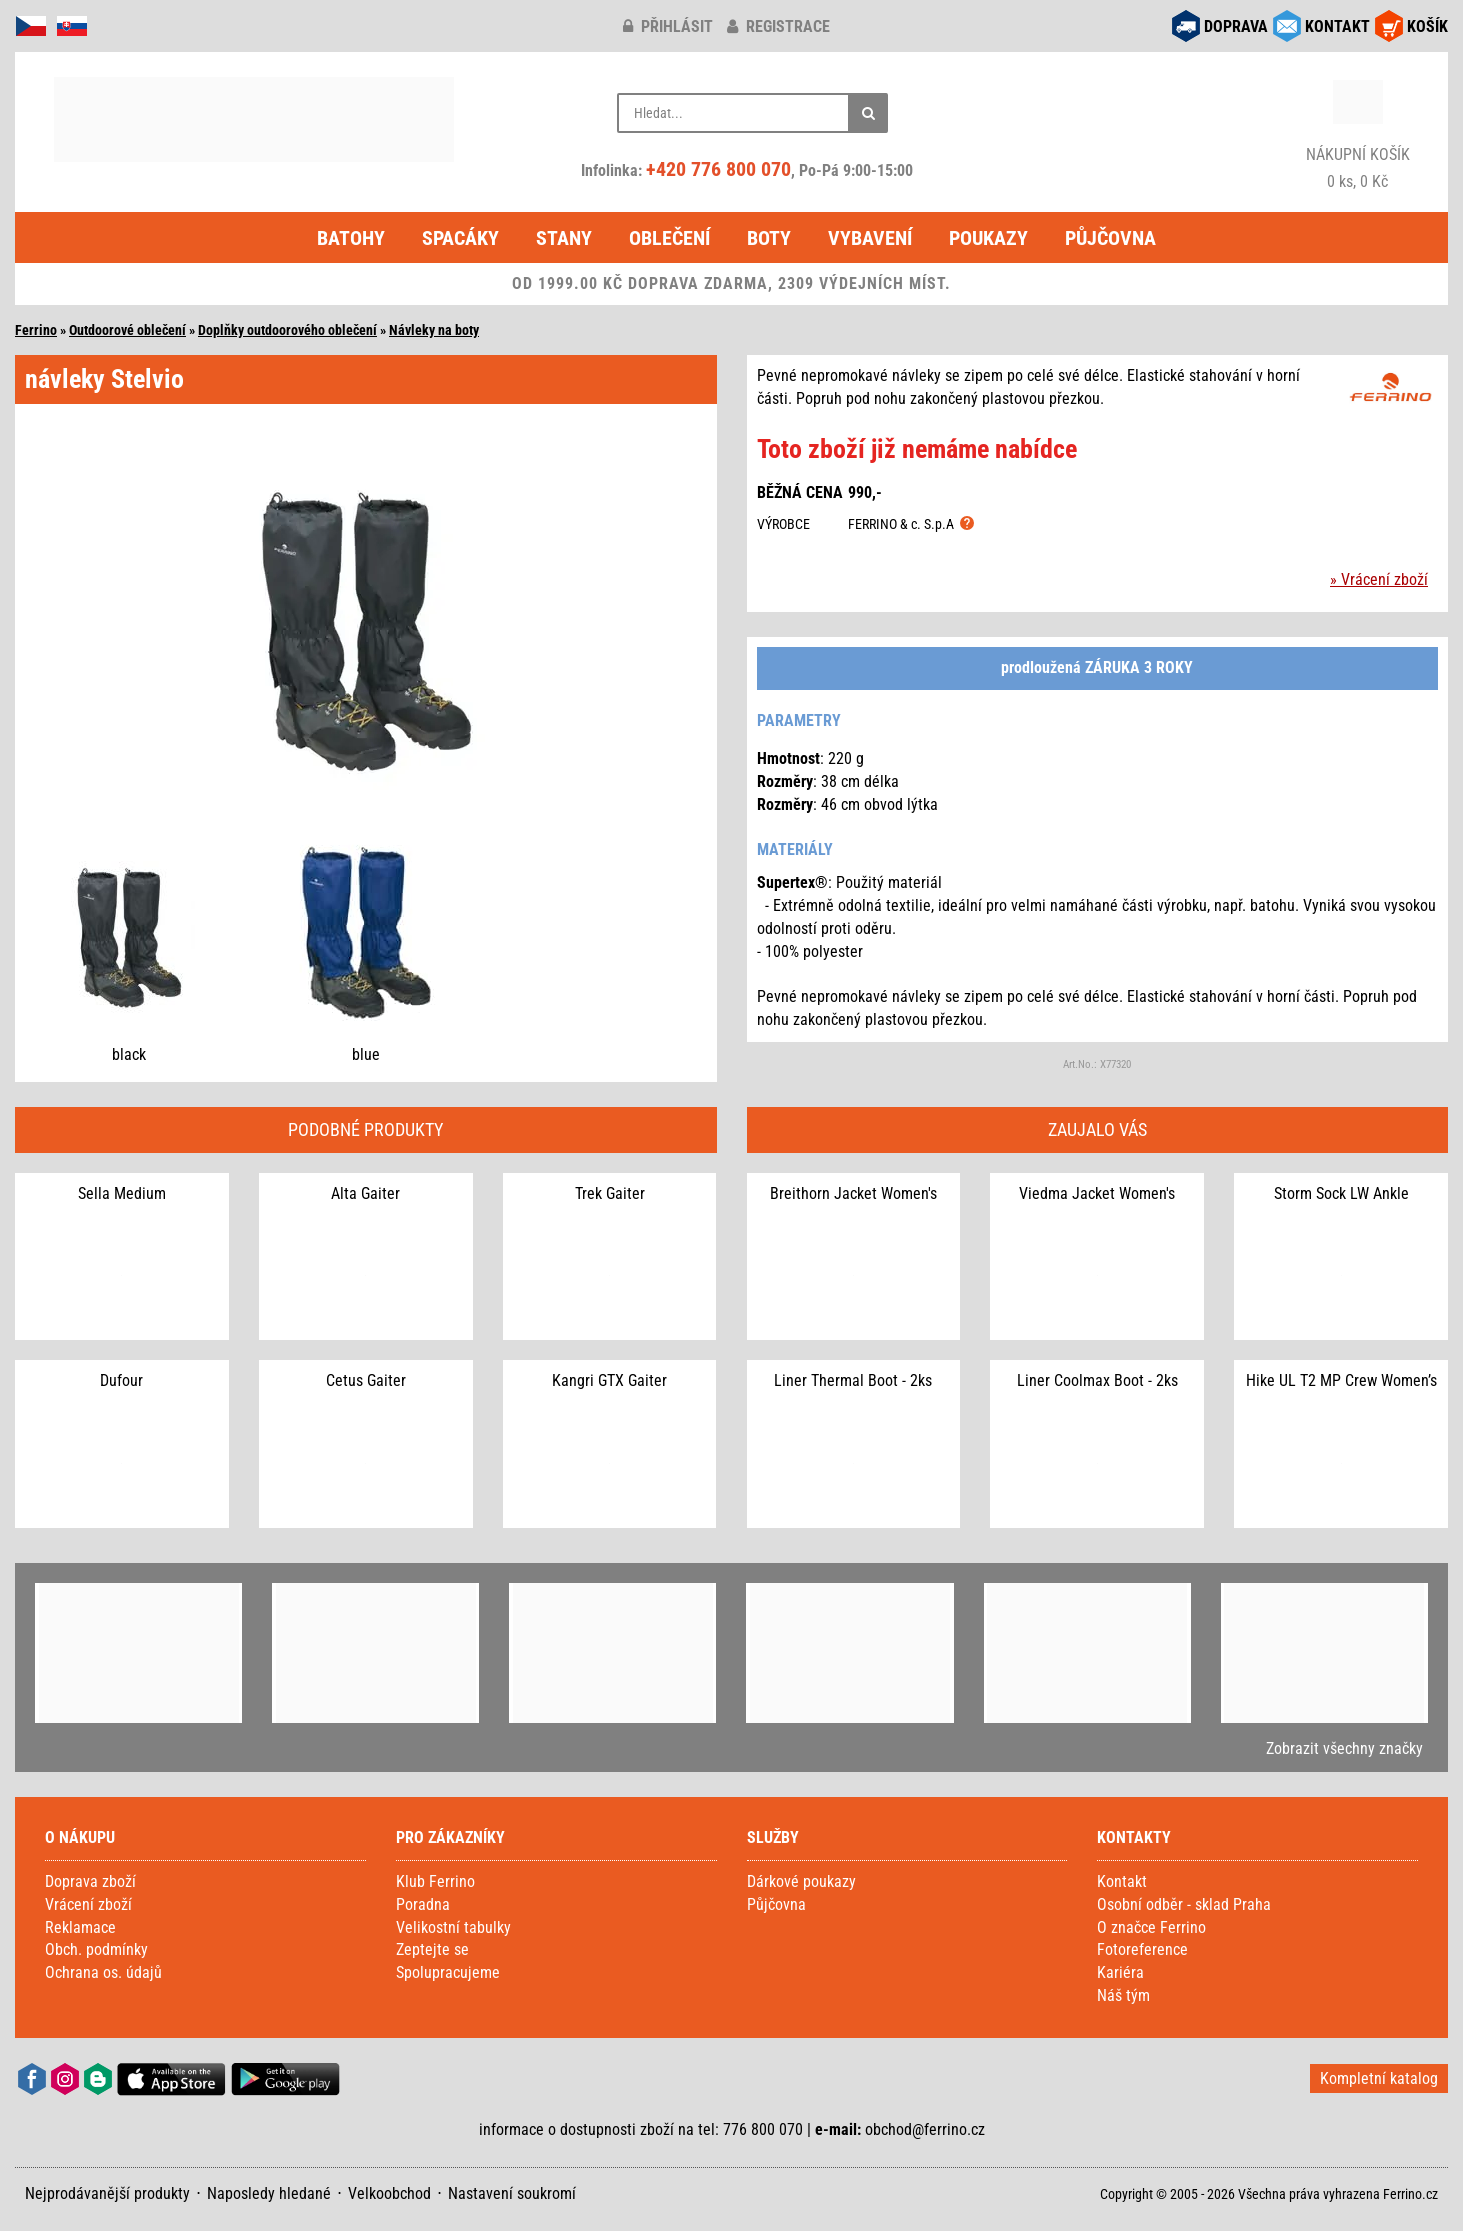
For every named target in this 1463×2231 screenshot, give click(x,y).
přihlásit (668, 26)
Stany (564, 238)
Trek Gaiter (610, 1193)
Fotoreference (1142, 1949)
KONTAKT (1337, 26)
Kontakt (1122, 1881)
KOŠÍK (1427, 26)
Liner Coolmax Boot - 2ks (1097, 1380)
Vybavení (870, 238)
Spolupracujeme (448, 1972)
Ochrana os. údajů (103, 1972)
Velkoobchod (389, 2193)
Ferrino (36, 330)
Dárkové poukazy (801, 1881)
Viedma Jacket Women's (1097, 1193)
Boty (769, 238)
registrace (778, 26)
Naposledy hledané (269, 2193)
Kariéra (1120, 1972)
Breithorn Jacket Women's (853, 1193)
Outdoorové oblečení (127, 330)
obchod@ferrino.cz (925, 2129)
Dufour (121, 1380)
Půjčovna (1110, 238)
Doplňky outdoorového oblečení (287, 330)
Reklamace (80, 1927)
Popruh (1366, 996)
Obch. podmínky (96, 1949)
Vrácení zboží (88, 1904)
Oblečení (669, 238)
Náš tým (1123, 1995)
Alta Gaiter (365, 1193)
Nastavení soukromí (512, 2193)
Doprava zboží (90, 1881)
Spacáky (460, 238)
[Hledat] (868, 113)
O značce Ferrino (1151, 1927)
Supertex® (792, 882)
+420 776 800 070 (718, 169)
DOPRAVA (1236, 26)
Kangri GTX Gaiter (609, 1380)
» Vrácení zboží (1379, 579)
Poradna (423, 1904)
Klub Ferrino (435, 1881)
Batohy (351, 238)
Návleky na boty (434, 330)
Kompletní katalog (1379, 2078)
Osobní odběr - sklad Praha (1184, 1904)
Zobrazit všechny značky (1344, 1748)
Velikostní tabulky (453, 1927)
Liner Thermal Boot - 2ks (853, 1380)
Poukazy (988, 238)
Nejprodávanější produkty (107, 2193)
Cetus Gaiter (366, 1380)
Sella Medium (122, 1193)
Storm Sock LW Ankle (1341, 1193)
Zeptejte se (432, 1949)
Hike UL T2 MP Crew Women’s (1341, 1380)
